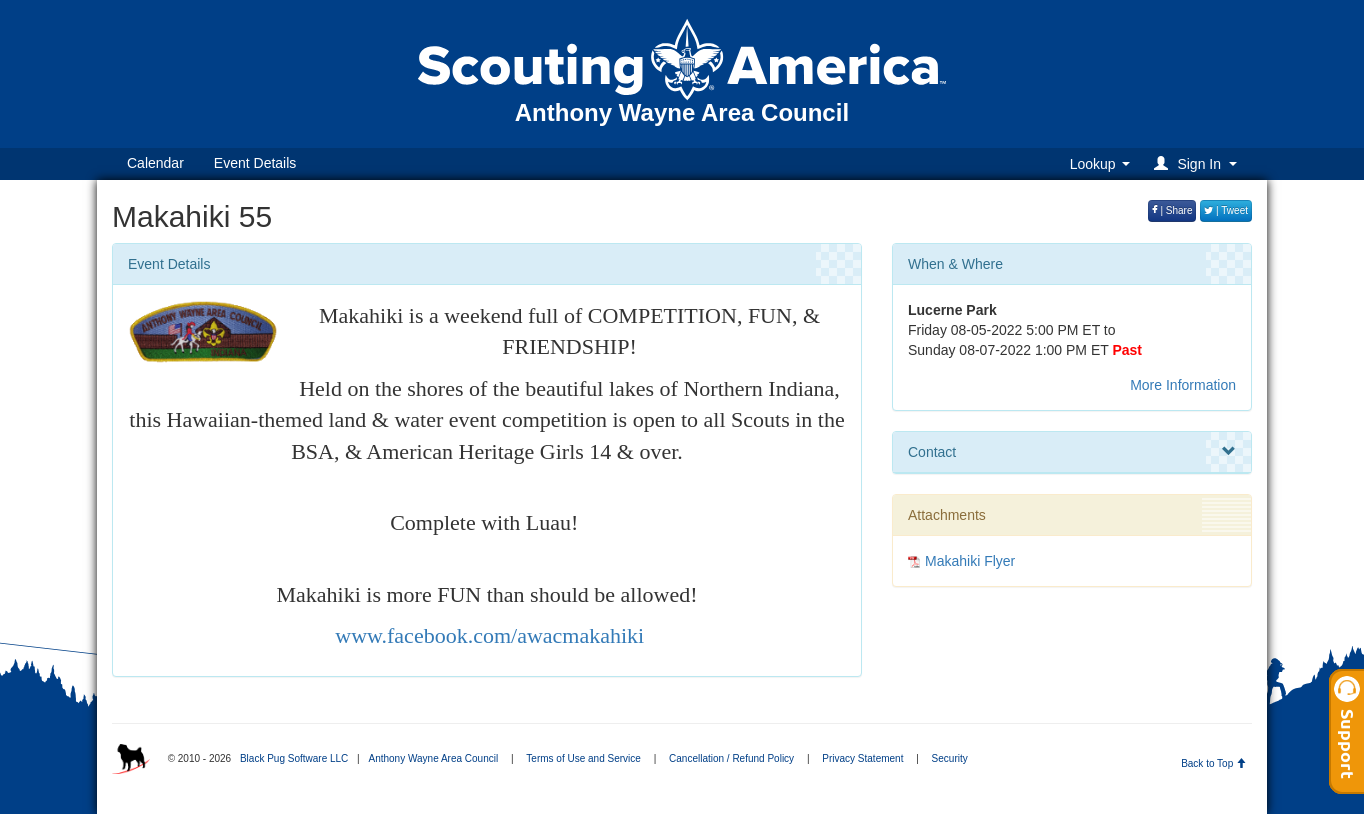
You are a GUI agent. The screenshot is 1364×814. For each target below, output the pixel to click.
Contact (1072, 452)
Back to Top (1213, 763)
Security (950, 758)
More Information (1183, 385)
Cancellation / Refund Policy (731, 758)
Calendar (155, 163)
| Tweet (1226, 210)
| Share (1172, 210)
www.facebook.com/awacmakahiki (487, 635)
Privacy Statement (862, 758)
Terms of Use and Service (583, 758)
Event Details (255, 163)
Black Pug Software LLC (294, 758)
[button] (1198, 163)
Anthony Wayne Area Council (433, 758)
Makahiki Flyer (970, 561)
